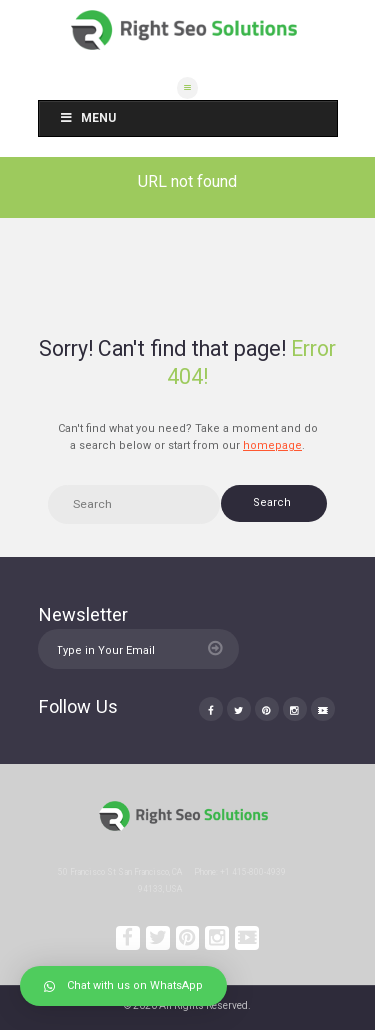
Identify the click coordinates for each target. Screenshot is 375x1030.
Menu (88, 118)
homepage (272, 445)
